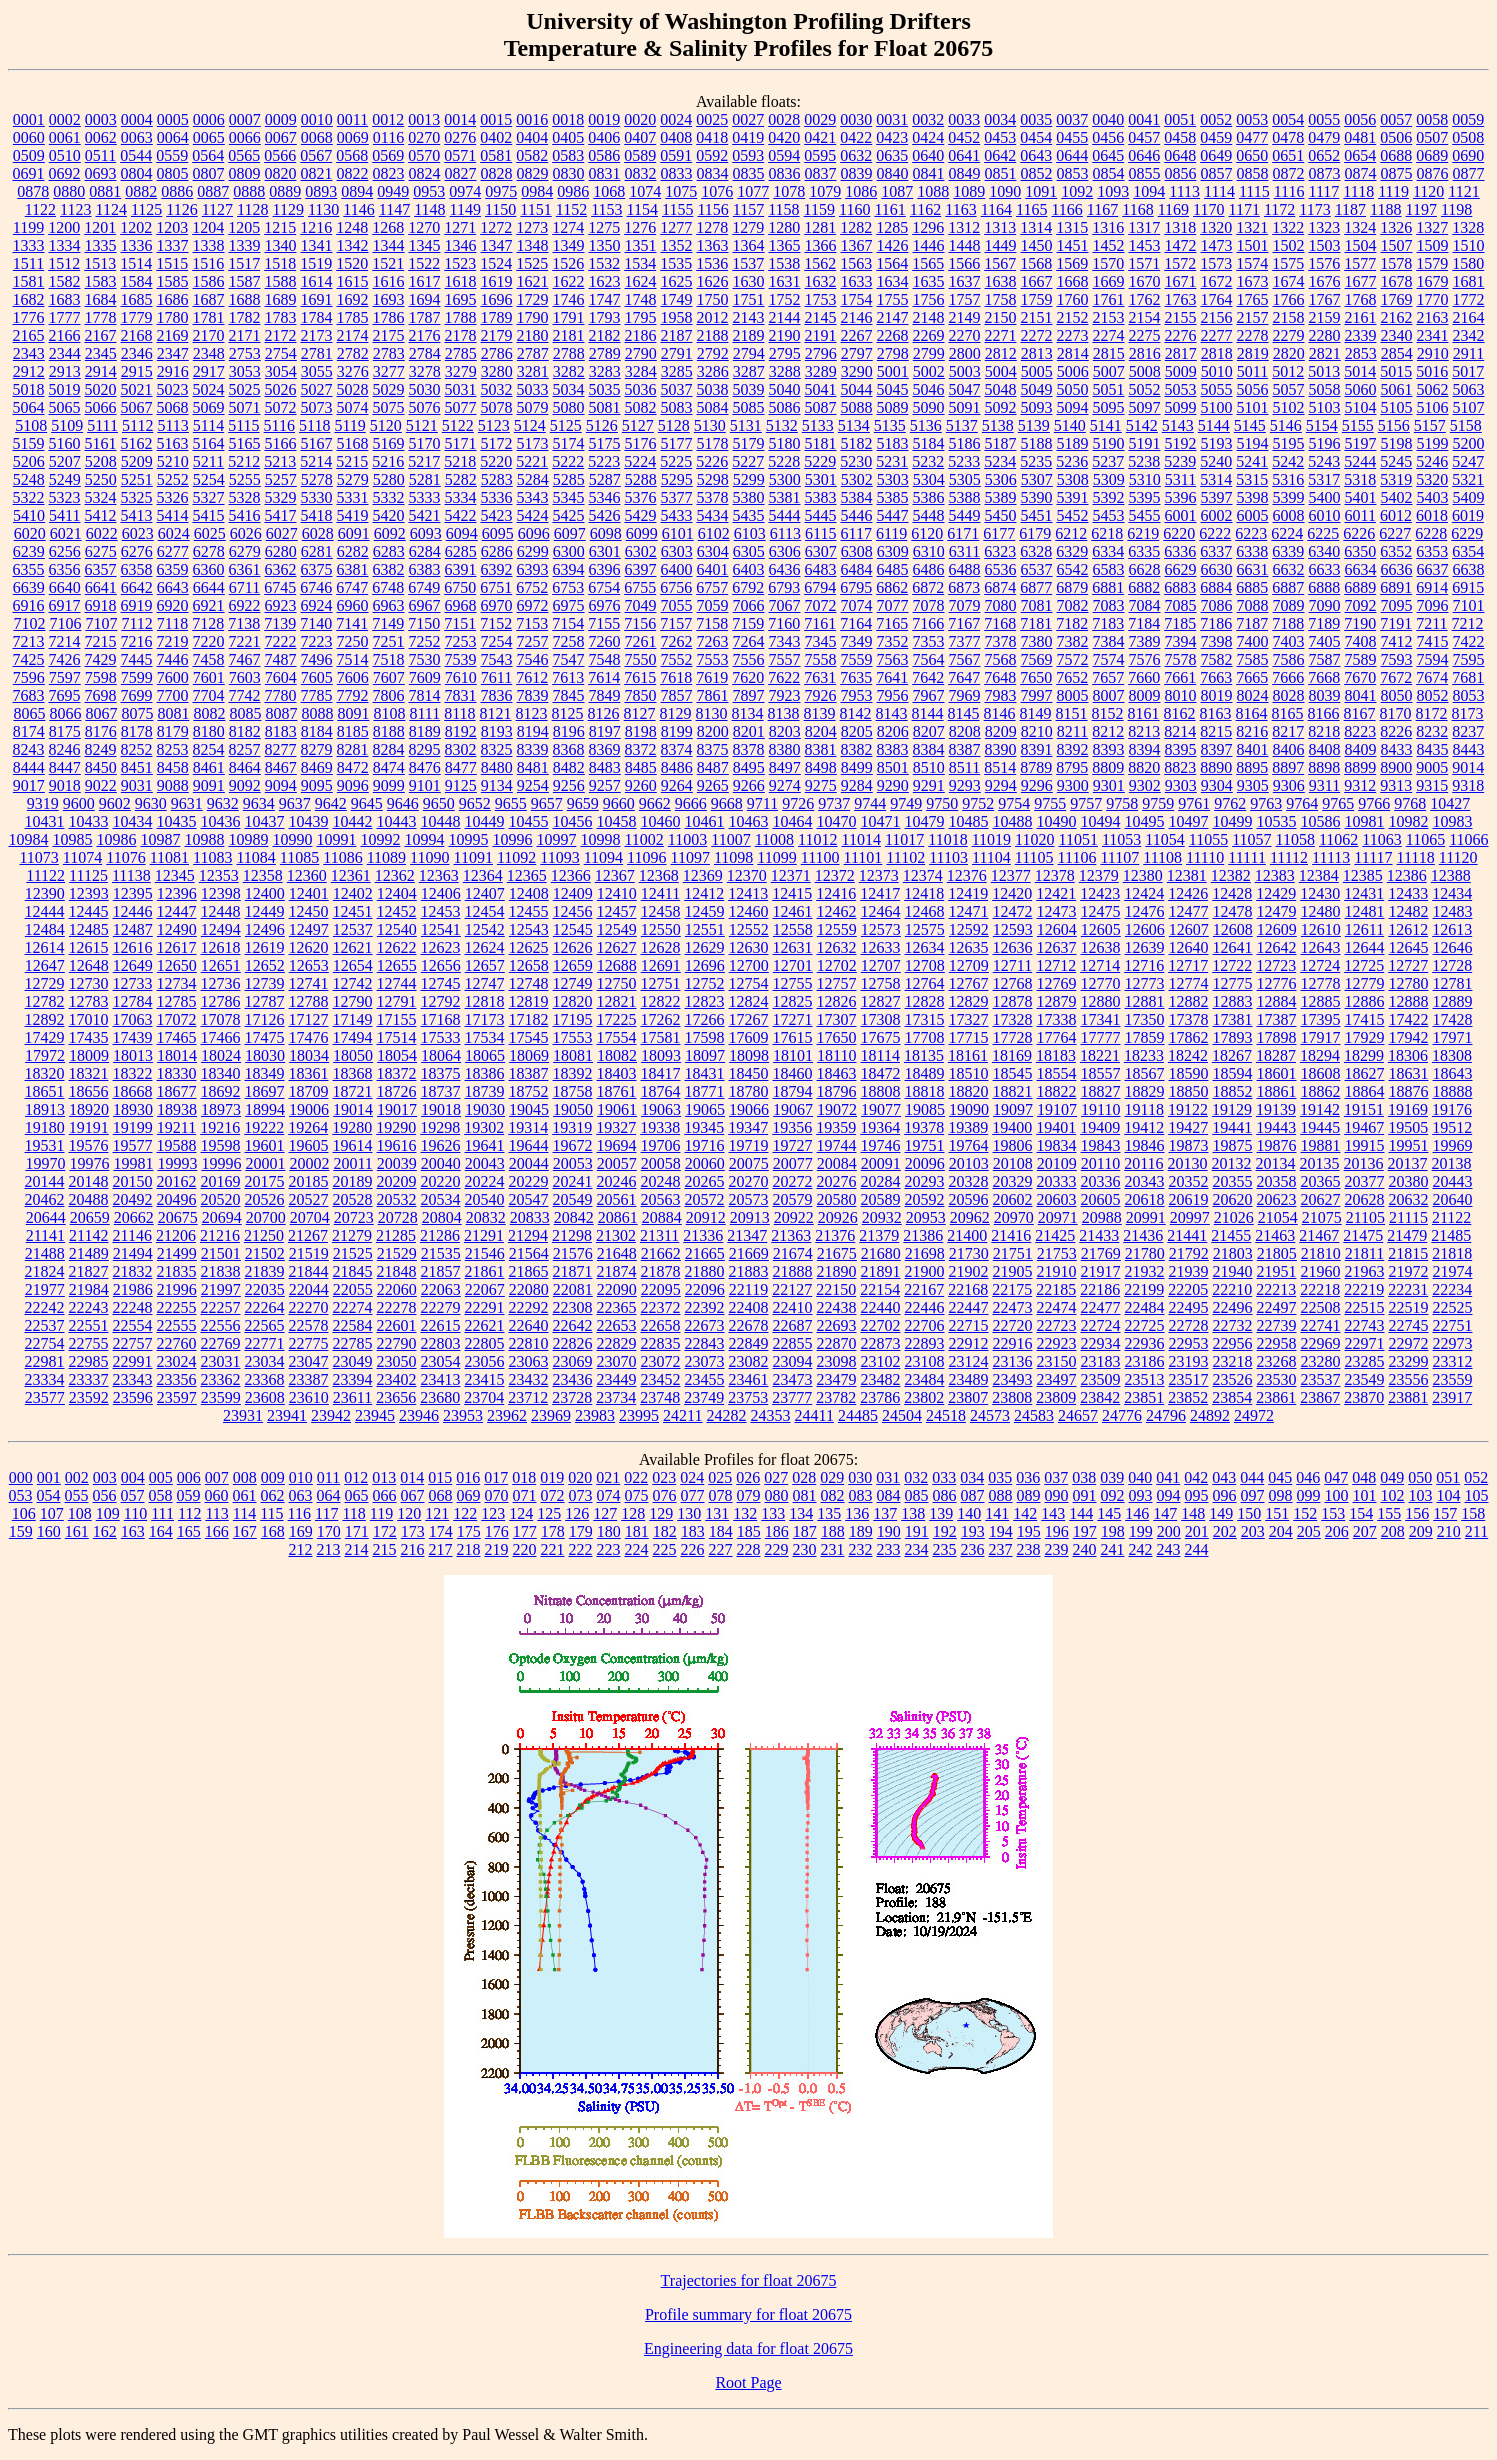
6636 (1397, 569)
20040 (441, 1163)
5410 (29, 515)
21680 (881, 1253)
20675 (178, 1217)
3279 (461, 371)
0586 (604, 155)
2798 (893, 353)
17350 (1145, 1019)
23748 (660, 1397)
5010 (1217, 371)
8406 (1289, 749)
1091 (1041, 191)
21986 (133, 1289)
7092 (1361, 605)
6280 (281, 551)
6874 (1000, 587)
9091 (209, 785)
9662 (655, 803)
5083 (677, 407)
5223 (604, 461)
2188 (713, 335)
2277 (1217, 335)
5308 (1073, 479)
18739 (485, 1091)
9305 (1253, 785)
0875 (1397, 173)
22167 (924, 1289)
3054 (281, 371)
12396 (177, 893)
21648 (617, 1253)
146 (1137, 1513)
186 (777, 1531)
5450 (1001, 515)
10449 (485, 821)
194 (1001, 1531)
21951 (1277, 1271)
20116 (1143, 1163)
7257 (533, 641)
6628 (1145, 569)
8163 (1216, 713)
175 (469, 1531)
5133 (818, 425)
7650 (1036, 677)
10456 (573, 821)
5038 (713, 389)
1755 (893, 299)
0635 (892, 155)
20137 (1408, 1163)
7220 (209, 641)
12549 (617, 929)
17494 (353, 1037)
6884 (1216, 587)
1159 (819, 209)
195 (1029, 1531)
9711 (762, 803)
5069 (209, 407)
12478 (1233, 911)
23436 (573, 1379)
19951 (1409, 1145)
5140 (1070, 425)
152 (1305, 1513)
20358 (1277, 1181)
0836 (785, 173)
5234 (1000, 461)
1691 (317, 299)
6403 (749, 569)
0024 (676, 119)
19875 (1233, 1145)
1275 (604, 227)
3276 (353, 371)
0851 (1001, 173)
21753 (1057, 1253)
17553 (573, 1037)
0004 (137, 119)
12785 (177, 1001)
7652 (1072, 677)
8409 (1361, 749)
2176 (425, 335)
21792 (1189, 1253)
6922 (245, 605)
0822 (353, 173)
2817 (1181, 353)
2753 (245, 353)
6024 (174, 533)
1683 (65, 299)
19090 (969, 1109)
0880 (69, 191)
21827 (89, 1271)
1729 (533, 299)
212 (301, 1549)
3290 (857, 371)
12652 (265, 965)
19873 (1189, 1145)
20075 (749, 1163)
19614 (353, 1145)
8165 (1288, 713)
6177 (999, 533)
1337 (173, 245)
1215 (280, 227)
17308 (881, 1019)
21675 (837, 1253)
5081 (605, 407)
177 (525, 1531)
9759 (1158, 803)
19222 (264, 1127)
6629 (1181, 569)
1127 (217, 209)
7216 (137, 641)
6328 (1036, 551)
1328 (1468, 227)
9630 (151, 803)
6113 (785, 533)
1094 (1149, 191)
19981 (133, 1163)
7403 (1289, 641)
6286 (497, 551)
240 (1085, 1549)
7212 (1468, 623)
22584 (353, 1325)
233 (889, 1549)
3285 (677, 371)
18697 (265, 1091)
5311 (1180, 479)
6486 (929, 569)
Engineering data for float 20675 (748, 2348)
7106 (65, 623)
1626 (713, 281)
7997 (1037, 695)
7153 (532, 623)
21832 (133, 1271)
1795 (641, 317)
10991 (336, 839)
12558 (793, 929)
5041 (821, 389)
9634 (259, 803)
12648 (89, 965)
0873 (1325, 173)
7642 (928, 677)
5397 (1217, 497)
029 (832, 1477)
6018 (1432, 515)
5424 (533, 515)
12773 (1145, 983)
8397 (1217, 749)
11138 (131, 875)
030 (860, 1477)
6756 (676, 587)
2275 (1145, 335)
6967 (425, 605)
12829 (969, 1001)
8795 (1072, 767)
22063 (441, 1289)
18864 (1365, 1091)
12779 (1365, 983)
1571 (1144, 263)
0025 (712, 119)
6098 (606, 533)
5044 (857, 389)
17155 (397, 1019)
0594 (784, 155)
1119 (1393, 191)
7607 (389, 677)
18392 (573, 1073)
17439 (133, 1037)
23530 (1277, 1379)
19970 (45, 1163)
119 (381, 1513)
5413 (137, 515)
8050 (1397, 695)
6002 (1217, 515)
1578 (1396, 263)
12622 (397, 947)
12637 (1057, 947)
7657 (1108, 677)
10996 (512, 839)
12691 (661, 965)
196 (1057, 1531)
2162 (1397, 317)
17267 (749, 1019)
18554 (1057, 1073)
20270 (749, 1181)
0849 (965, 173)
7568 (1001, 659)
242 (1141, 1549)
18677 (177, 1091)
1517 (244, 263)
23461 (749, 1379)
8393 (1109, 749)
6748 (388, 587)
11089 (386, 857)
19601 (265, 1145)
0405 (568, 137)
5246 (1432, 461)
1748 (641, 299)
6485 (893, 569)
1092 (1077, 191)
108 (80, 1513)
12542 (485, 929)
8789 (1036, 767)
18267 (1232, 1055)
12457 (617, 911)
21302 (616, 1235)
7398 (1217, 641)
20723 (354, 1217)
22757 (133, 1343)
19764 (969, 1145)
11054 (1164, 839)
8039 (1325, 695)
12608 (1233, 929)
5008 (1145, 371)
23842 (1100, 1397)
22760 (177, 1343)
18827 (1101, 1091)
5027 (317, 389)
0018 (568, 119)
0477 (1252, 137)
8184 (317, 731)
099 (1309, 1495)
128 (633, 1513)
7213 (29, 641)
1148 (429, 209)
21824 (45, 1271)
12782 (45, 1001)
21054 (1278, 1217)
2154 (1145, 317)
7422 (1469, 641)
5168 (353, 443)
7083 (1109, 605)
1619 (497, 281)
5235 (1036, 461)
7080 (1001, 605)
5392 (1109, 497)
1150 (500, 209)
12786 (221, 1001)
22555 (177, 1325)
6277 (173, 551)
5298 (713, 479)
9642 (331, 803)
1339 (245, 245)
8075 (137, 713)
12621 (353, 947)
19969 (1453, 1145)
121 (437, 1513)
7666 (1288, 677)
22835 (661, 1343)
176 (497, 1531)
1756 (929, 299)
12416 (836, 893)
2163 (1433, 317)
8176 (101, 731)
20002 (309, 1163)
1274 (568, 227)
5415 (209, 515)
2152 (1073, 317)
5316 (1288, 479)
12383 (1275, 875)
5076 (425, 407)
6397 (641, 569)
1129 (288, 209)
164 (161, 1531)
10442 (353, 821)
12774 (1189, 983)
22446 (925, 1307)
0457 (1144, 137)
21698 (925, 1253)
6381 (353, 569)
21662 (661, 1253)
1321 (1252, 227)
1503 (1325, 245)
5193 (1217, 443)
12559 (837, 929)
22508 (1321, 1307)
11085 (299, 857)
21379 (879, 1235)
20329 (1013, 1181)
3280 (497, 371)
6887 (1288, 587)
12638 (1101, 947)
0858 (1253, 173)
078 (721, 1495)
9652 (475, 803)
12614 (45, 947)
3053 (245, 371)
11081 (169, 857)
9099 (389, 785)
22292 (529, 1307)
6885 (1252, 587)
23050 (397, 1361)
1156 (712, 209)
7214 (65, 641)
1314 (1036, 227)
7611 (496, 677)
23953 (463, 1415)
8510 (929, 767)
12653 (309, 965)
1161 (889, 209)
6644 (209, 587)
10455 (529, 821)
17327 (969, 1019)
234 (917, 1549)
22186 (1100, 1289)
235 (945, 1549)
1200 (64, 227)
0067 (281, 137)
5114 (208, 425)
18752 (529, 1091)
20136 (1364, 1163)
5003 (965, 371)
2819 (1253, 353)
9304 (1217, 785)
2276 (1181, 335)
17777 (1101, 1037)
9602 (115, 803)
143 (1053, 1513)
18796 (837, 1091)
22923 (1057, 1343)
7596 (29, 677)
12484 (45, 929)
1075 (681, 191)
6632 (1289, 569)
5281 (425, 479)
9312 (1360, 785)
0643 (1036, 155)
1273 (532, 227)
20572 (705, 1199)
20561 (617, 1199)
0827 (461, 173)
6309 (893, 551)
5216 (388, 461)
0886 (177, 191)
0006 (209, 119)
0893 (321, 191)
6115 (820, 533)
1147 (394, 209)
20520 (221, 1199)
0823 (389, 173)
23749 (704, 1397)
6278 (209, 551)
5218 (460, 461)
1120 (1428, 191)
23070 (617, 1361)
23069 (573, 1361)
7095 (1397, 605)
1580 (1468, 263)
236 (973, 1549)
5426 (605, 515)
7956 (893, 695)
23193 (1189, 1361)
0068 (317, 137)
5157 (1430, 425)
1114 (1219, 191)
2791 (677, 353)
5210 (173, 461)
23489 (969, 1379)
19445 (1320, 1127)
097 (1253, 1495)
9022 (101, 785)
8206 (893, 731)
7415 (1433, 641)
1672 (1217, 281)
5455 (1145, 515)
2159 (1325, 317)
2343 (29, 353)
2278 (1253, 335)
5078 (497, 407)
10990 (292, 839)
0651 (1288, 155)
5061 (1397, 389)
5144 (1214, 425)
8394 (1145, 749)
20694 (222, 1217)
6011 (1360, 515)
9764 (1302, 803)
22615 (441, 1325)
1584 (137, 281)
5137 (962, 425)
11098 (733, 857)
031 (888, 1477)
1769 (1397, 299)
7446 (173, 659)
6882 (1144, 587)
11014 (860, 839)
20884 (662, 1217)
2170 (209, 335)
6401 (713, 569)
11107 (1119, 857)
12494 (221, 929)
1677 (1361, 281)
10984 (28, 839)
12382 (1231, 875)
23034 (265, 1361)
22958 (1277, 1343)
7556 (749, 659)
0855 (1145, 173)
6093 (426, 533)
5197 (1361, 443)
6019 (1468, 515)
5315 (1252, 479)
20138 (1452, 1163)
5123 (494, 425)
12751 (661, 983)
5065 (65, 407)
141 (997, 1513)
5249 (65, 479)
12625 (529, 947)
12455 (529, 911)
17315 (925, 1019)
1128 (252, 209)
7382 (1073, 641)
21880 (705, 1271)
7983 (1001, 695)
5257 (281, 479)
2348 (209, 353)
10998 (600, 839)
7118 (172, 623)
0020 (640, 119)
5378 (713, 497)
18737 (441, 1091)
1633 (857, 281)
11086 (342, 857)
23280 (1321, 1361)
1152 (571, 209)
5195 (1289, 443)
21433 (1099, 1235)
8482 (569, 767)
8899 (1360, 767)
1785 (353, 317)
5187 (1001, 443)
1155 (677, 209)
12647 (45, 965)
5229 (820, 461)
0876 (1433, 173)
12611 (1364, 929)
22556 (221, 1325)
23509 (1101, 1379)
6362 (281, 569)
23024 (177, 1361)
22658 (661, 1325)
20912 (706, 1217)
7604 (281, 677)
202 (1225, 1531)
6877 (1036, 587)
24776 (1122, 1415)
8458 (173, 767)
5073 (317, 407)
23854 (1232, 1397)
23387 (309, 1379)
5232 (928, 461)
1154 (642, 209)
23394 (353, 1379)
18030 (265, 1055)
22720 (1013, 1325)
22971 (1365, 1343)
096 (1225, 1495)
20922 (794, 1217)
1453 (1145, 245)
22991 (133, 1361)
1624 (641, 281)
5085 (749, 407)
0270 (424, 137)
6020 (30, 533)
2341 (1433, 335)
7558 (821, 659)
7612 (532, 677)
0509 (29, 155)
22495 (1189, 1307)
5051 (1109, 389)
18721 (353, 1091)
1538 (784, 263)
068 (441, 1495)
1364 (749, 245)
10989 (248, 839)
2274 (1109, 335)
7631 (820, 677)
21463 (1275, 1235)
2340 (1397, 335)
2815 (1109, 353)
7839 (533, 695)
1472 (1181, 245)
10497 (1189, 821)
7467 (245, 659)
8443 (1469, 749)
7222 (281, 641)
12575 (925, 929)
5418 (317, 515)
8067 (101, 713)
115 (271, 1513)
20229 (529, 1181)
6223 (1251, 533)
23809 (1056, 1397)
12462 (837, 911)
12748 (529, 983)
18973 (221, 1109)
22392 (705, 1307)
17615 (793, 1037)
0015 (496, 119)
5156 (1394, 425)
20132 (1232, 1163)
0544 (136, 155)
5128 (674, 425)
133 (773, 1513)
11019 (991, 839)
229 (777, 1549)
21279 (352, 1235)
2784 (425, 353)
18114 (880, 1055)
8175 (65, 731)
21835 (177, 1271)
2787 (533, 353)
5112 (137, 425)
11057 (1251, 839)
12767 (969, 983)
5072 (281, 407)
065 (357, 1495)
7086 (1217, 605)
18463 (837, 1073)
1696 (497, 299)
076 (665, 1495)
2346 (137, 353)
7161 (820, 623)
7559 (857, 659)
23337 (89, 1379)
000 (21, 1477)
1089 (969, 191)
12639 (1145, 947)
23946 (419, 1415)
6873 (964, 587)
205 (1309, 1531)
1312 (964, 227)
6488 (965, 569)
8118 (459, 713)
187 (805, 1531)
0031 (892, 119)
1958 (677, 317)
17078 (221, 1019)
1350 (605, 245)
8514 (1000, 767)
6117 (856, 533)
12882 (1189, 1001)
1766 (1289, 299)
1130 (323, 209)
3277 (389, 371)
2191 (821, 335)
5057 (1289, 389)
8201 (749, 731)
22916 (1013, 1343)
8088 (317, 713)
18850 (1189, 1091)
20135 (1320, 1163)
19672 (573, 1145)
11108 (1162, 857)
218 (469, 1549)
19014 (353, 1109)
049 (1392, 1477)
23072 (661, 1361)
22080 (529, 1289)
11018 (947, 839)
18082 (617, 1055)
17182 (529, 1019)
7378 (1001, 641)
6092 (390, 533)
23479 (837, 1379)
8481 (533, 767)
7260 (605, 641)
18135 (924, 1055)
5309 (1109, 479)
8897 (1288, 767)
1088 (933, 191)
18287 (1276, 1055)
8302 (461, 749)
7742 (245, 695)
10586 (1321, 821)
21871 (573, 1271)
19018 (441, 1109)
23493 (1013, 1379)
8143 (892, 713)
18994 (265, 1109)
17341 (1101, 1019)
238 (1029, 1549)
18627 (1365, 1073)
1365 (785, 245)
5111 (102, 425)
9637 (295, 803)
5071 (245, 407)
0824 (425, 173)
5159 (29, 443)
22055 (353, 1289)
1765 (1253, 299)
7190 (1360, 623)
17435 (89, 1037)
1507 (1397, 245)
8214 (1180, 731)
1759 (1037, 299)
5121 (422, 425)
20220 (441, 1181)
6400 (677, 569)
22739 (1277, 1325)
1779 (137, 317)
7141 (352, 623)
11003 (687, 839)
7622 (784, 677)
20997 (1190, 1217)
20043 (485, 1163)
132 (745, 1513)
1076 (717, 191)
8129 (676, 713)
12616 (133, 947)
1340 (281, 245)
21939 (1189, 1271)
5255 (245, 479)
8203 (785, 731)
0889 (285, 191)
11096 (646, 857)
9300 (1073, 785)
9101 (425, 785)
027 (776, 1477)
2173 (317, 335)
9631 (187, 803)
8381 (821, 749)
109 (108, 1513)
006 (189, 1477)
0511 (100, 155)
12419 (968, 893)
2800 (965, 353)
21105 (1365, 1217)
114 (244, 1513)
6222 (1215, 533)
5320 (1432, 479)
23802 (924, 1397)
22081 (573, 1289)
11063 (1381, 839)
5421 (425, 515)
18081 (573, 1055)
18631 (1409, 1073)
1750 (713, 299)
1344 (389, 245)
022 (636, 1477)
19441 (1232, 1127)
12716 (1144, 965)
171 (357, 1531)
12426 (1188, 893)
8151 (1072, 713)
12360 (307, 875)
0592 (712, 155)
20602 (1013, 1199)
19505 (1408, 1127)
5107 (1469, 407)
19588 (177, 1145)
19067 (793, 1109)
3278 (425, 371)
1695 (461, 299)
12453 (441, 911)
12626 (573, 947)
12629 (705, 947)
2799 (929, 353)
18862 (1321, 1091)
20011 (352, 1163)
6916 (29, 605)
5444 (785, 515)
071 (525, 1495)
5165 (245, 443)
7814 (425, 695)
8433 (1397, 749)
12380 (1143, 875)
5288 (641, 479)
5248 (29, 479)
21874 (617, 1271)
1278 (712, 227)
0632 (856, 155)
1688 (245, 299)
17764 (1057, 1037)
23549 (1365, 1379)
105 (1477, 1495)
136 (857, 1513)
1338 (209, 245)
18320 (45, 1073)
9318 (1468, 785)
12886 (1365, 1001)
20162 (177, 1181)
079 (749, 1495)
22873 (881, 1343)
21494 (133, 1253)
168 (273, 1531)
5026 (281, 389)
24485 (858, 1415)
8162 (1180, 713)
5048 (1001, 389)
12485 (89, 929)
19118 (1144, 1109)
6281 (317, 551)
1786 (389, 317)
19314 (528, 1127)
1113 (1184, 191)
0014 (460, 119)
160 (49, 1531)
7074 (857, 605)
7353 (929, 641)
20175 (265, 1181)
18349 (265, 1073)
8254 (209, 749)
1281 (820, 227)
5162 (137, 443)
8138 (784, 713)
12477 (1189, 911)
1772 (1469, 299)
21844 (309, 1271)
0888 (249, 191)
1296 (928, 227)
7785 (317, 695)
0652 (1324, 155)
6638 (1469, 569)
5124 (530, 425)
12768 (1013, 983)
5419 (353, 515)
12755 (793, 983)
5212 (244, 461)
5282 (461, 479)
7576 (1145, 659)
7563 (893, 659)
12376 (967, 875)
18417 (661, 1073)
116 (299, 1513)
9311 (1324, 785)
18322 (133, 1073)
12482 (1409, 911)
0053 (1252, 119)
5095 (1109, 407)
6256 (65, 551)
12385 (1363, 875)
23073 (705, 1361)
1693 (389, 299)
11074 (82, 857)
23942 (331, 1415)
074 (609, 1495)
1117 (1324, 191)
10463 (749, 821)
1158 (783, 209)
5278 (317, 479)
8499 (857, 767)
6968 (461, 605)
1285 (892, 227)
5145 (1250, 425)
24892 (1210, 1415)
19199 (133, 1127)
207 (1365, 1531)
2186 (641, 335)
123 (493, 1513)
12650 (177, 965)
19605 (309, 1145)
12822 (661, 1001)
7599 (137, 677)
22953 (1189, 1343)
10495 (1145, 821)
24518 (946, 1415)
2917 (209, 371)
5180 (785, 443)
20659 (90, 1217)
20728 (398, 1217)
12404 (397, 893)
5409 (1469, 497)
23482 (881, 1379)
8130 (712, 713)
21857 (441, 1271)
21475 (1363, 1235)
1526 (568, 263)
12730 (89, 983)
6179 (1035, 533)
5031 (461, 389)
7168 (1000, 623)
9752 (978, 803)
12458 (661, 911)
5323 (65, 497)
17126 (265, 1019)
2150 (1001, 317)
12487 (133, 929)
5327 (209, 497)
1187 (1350, 209)
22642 (573, 1325)
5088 (857, 407)
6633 (1325, 569)
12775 (1233, 983)
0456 (1108, 137)
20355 (1233, 1181)
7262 (677, 641)
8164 (1252, 713)
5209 (137, 461)
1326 (1396, 227)
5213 (280, 461)
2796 (821, 353)
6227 (1395, 533)
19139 (1276, 1109)
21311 (659, 1235)
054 (49, 1495)
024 (692, 1477)
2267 (857, 335)
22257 (221, 1307)
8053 (1469, 695)
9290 (893, 785)
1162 (925, 209)
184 (721, 1531)
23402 (397, 1379)
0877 (1469, 173)
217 (441, 1549)
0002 (65, 119)
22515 (1365, 1307)
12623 (441, 947)
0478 (1288, 137)
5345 (569, 497)
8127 (640, 713)
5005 (1037, 371)
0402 (496, 137)
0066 (245, 137)
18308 (1452, 1055)
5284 (533, 479)
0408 (676, 137)
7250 (353, 641)
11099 (776, 857)
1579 (1432, 263)
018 (524, 1477)
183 (693, 1531)
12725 (1364, 965)
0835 (749, 173)
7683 (29, 695)
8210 (1037, 731)
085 (917, 1495)
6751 (496, 587)
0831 (605, 173)
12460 (749, 911)
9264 (677, 785)
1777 (65, 317)
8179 (173, 731)
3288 (785, 371)
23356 (177, 1379)
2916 (173, 371)
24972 (1254, 1415)
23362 (221, 1379)
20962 (970, 1217)
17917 (1321, 1037)
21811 (1364, 1253)
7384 (1109, 641)
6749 (424, 587)
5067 (137, 407)
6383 (425, 569)
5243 (1324, 461)
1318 (1180, 227)
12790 (353, 1001)
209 (1421, 1531)
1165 (1031, 209)
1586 (209, 281)
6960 (353, 605)
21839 (265, 1271)
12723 (1276, 965)
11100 (820, 857)
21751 (1013, 1253)
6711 (244, 587)
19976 (89, 1163)
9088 (173, 785)
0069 (353, 137)
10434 (133, 821)
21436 (1143, 1235)
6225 (1323, 533)
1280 (784, 227)
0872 (1289, 173)
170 (329, 1531)
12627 (617, 947)
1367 (857, 245)
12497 (309, 929)
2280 (1325, 335)
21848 (397, 1271)
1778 (101, 317)
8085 (245, 713)
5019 (65, 389)
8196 (569, 731)
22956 (1233, 1343)
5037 (677, 389)
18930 (133, 1109)
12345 (175, 875)
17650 (837, 1037)
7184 (1144, 623)
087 (973, 1495)
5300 (785, 479)
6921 (209, 605)
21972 (1409, 1271)
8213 (1144, 731)
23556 (1409, 1379)
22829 (617, 1343)
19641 (485, 1145)
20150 (133, 1181)
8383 (893, 749)
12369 (703, 875)
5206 (29, 461)
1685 (137, 299)
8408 (1325, 749)
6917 (65, 605)
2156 (1217, 317)
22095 (661, 1289)
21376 (835, 1235)
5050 (1073, 389)
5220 (496, 461)
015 (440, 1477)
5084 (713, 407)
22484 (1145, 1307)
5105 (1397, 407)
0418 (712, 137)
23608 (265, 1397)
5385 (893, 497)
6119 (891, 533)
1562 (820, 263)
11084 (255, 857)
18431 (705, 1073)
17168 (441, 1019)
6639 (29, 587)
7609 (425, 677)
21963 (1365, 1271)
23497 (1057, 1379)
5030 (425, 389)
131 (717, 1513)
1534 (640, 263)
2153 (1109, 317)
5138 (998, 425)
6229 (1467, 533)
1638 (1001, 281)
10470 (837, 821)
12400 (265, 893)
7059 (713, 605)
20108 (1013, 1163)
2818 (1217, 353)
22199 (1144, 1289)
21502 (265, 1253)
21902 (969, 1271)
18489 (925, 1073)
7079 (965, 605)
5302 (857, 479)
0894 (357, 191)
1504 (1361, 245)
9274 (785, 785)
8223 (1360, 731)
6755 (640, 587)
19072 (837, 1109)
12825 (793, 1001)
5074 (353, 407)
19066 (749, 1109)
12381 (1187, 875)
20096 (925, 1163)
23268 (1277, 1361)
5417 (281, 515)
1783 (281, 317)
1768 (1361, 299)
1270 (424, 227)
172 (385, 1531)
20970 (1014, 1217)
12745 (441, 983)
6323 (1000, 551)
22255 (177, 1307)
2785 (461, 353)
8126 (604, 713)
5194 (1253, 443)
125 (549, 1513)
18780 (749, 1091)
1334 (65, 245)
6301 (605, 551)
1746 (569, 299)
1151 (535, 209)
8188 (389, 731)
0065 (209, 137)
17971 (1453, 1037)
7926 (821, 695)
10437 (265, 821)
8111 (424, 713)
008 (245, 1477)
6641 (101, 587)
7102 (29, 623)
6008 (1289, 515)
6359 (173, 569)
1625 (677, 281)
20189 (353, 1181)
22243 (89, 1307)
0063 (137, 137)
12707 (881, 965)
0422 (856, 137)
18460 (793, 1073)
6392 (497, 569)
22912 (969, 1343)
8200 (713, 731)
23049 (353, 1361)
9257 (605, 785)
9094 (281, 785)
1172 (1279, 209)
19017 (397, 1109)
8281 (353, 749)
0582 (532, 155)
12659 (573, 965)
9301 (1109, 785)
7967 (929, 695)
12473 (1057, 911)
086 (945, 1495)
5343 (533, 497)
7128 (208, 623)
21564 (529, 1253)
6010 (1325, 515)
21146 (132, 1235)
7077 (893, 605)
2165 (29, 335)
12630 (749, 947)
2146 (857, 317)
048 (1364, 1477)
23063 (529, 1361)
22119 (748, 1289)
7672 (1396, 677)
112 (189, 1513)
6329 (1072, 551)
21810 (1321, 1253)
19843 (1101, 1145)
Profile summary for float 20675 (748, 2314)
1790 (533, 317)
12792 (441, 1001)
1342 (353, 245)
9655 (511, 803)
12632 (837, 947)
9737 (834, 803)
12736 (221, 983)
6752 (532, 587)
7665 (1252, 677)
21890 (837, 1271)
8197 (605, 731)
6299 (533, 551)
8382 (857, 749)
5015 (1396, 371)
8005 (1073, 695)
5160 (65, 443)
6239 (29, 551)
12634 (925, 947)
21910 (1057, 1271)
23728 (572, 1397)
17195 (573, 1019)
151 (1277, 1513)
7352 (893, 641)
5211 (208, 461)
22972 (1409, 1343)
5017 (1468, 371)
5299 (749, 479)
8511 (964, 767)
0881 (105, 191)
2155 (1181, 317)
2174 (353, 335)
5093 (1037, 407)
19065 (705, 1109)
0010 (317, 119)
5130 (710, 425)
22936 (1145, 1343)
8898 (1324, 767)
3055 (317, 371)
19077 (881, 1109)
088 (1001, 1495)
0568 (352, 155)
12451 (353, 911)
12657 (485, 965)
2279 (1289, 335)
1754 (857, 299)
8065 (29, 713)
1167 (1102, 209)
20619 (1189, 1199)
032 (916, 1477)
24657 (1078, 1415)
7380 (1037, 641)
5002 (929, 371)
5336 (497, 497)
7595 (1469, 659)
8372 (641, 749)
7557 (785, 659)
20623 (1277, 1199)
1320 (1216, 227)
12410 (617, 893)
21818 (1452, 1253)
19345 (704, 1127)
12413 (748, 893)
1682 (29, 299)
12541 (441, 929)
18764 (661, 1091)
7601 (209, 677)
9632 (223, 803)
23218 (1233, 1361)
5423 (497, 515)
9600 (79, 803)
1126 (181, 209)
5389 (1001, 497)
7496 (317, 659)
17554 (617, 1037)
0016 (532, 119)
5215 (352, 461)
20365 (1321, 1181)
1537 (748, 263)
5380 (749, 497)
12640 (1189, 947)
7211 (1431, 623)
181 (637, 1531)
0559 (172, 155)
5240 (1216, 461)
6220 (1179, 533)
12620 (309, 947)
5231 (892, 461)
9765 (1338, 803)
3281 (533, 371)
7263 (713, 641)
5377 (677, 497)
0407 (640, 137)
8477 (461, 767)
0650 (1252, 155)
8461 (209, 767)
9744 (870, 803)
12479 (1277, 911)
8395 (1181, 749)
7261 (641, 641)
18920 (89, 1109)
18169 (1012, 1055)
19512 (1452, 1127)
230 (805, 1549)
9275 (821, 785)
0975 (501, 191)
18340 (221, 1073)
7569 (1037, 659)
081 (805, 1495)
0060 (29, 137)
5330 (317, 497)
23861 (1276, 1397)
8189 (425, 731)
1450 (1037, 245)
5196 (1325, 443)
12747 (485, 983)
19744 (837, 1145)
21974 (1453, 1271)
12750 (617, 983)
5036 (641, 389)
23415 (485, 1379)
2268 (893, 335)
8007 (1109, 695)
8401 (1253, 749)
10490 (1057, 821)
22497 (1277, 1307)
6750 (460, 587)
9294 (1001, 785)
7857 (677, 695)
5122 (458, 425)
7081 (1037, 605)
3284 (641, 371)
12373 (879, 875)
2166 (65, 335)
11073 (38, 857)
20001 (265, 1163)
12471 (969, 911)
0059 (1468, 119)
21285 (396, 1235)
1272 (496, 227)
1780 (173, 317)
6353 (1432, 551)
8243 (29, 749)
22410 (793, 1307)
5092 (1001, 407)
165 (189, 1531)
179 (581, 1531)
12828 (925, 1001)
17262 (661, 1019)
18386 (485, 1073)
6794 (820, 587)
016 (468, 1477)
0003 (101, 119)
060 (217, 1495)
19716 (705, 1145)
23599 (221, 1397)
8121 (496, 713)
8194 (533, 731)
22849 (749, 1343)
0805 (173, 173)
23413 (441, 1379)
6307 (821, 551)
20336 (1101, 1181)
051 (1448, 1477)
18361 (309, 1073)
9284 (857, 785)
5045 (893, 389)
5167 (317, 443)
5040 (785, 389)
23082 (749, 1361)
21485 (1451, 1235)
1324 (1360, 227)
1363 (713, 245)
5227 (748, 461)
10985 (72, 839)
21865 (529, 1271)
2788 (569, 353)
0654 (1360, 155)
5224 (640, 461)
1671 (1181, 281)
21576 (573, 1253)
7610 (461, 677)
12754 (749, 983)
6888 (1324, 587)
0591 (676, 155)
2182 (605, 335)
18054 (397, 1055)
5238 (1144, 461)
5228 (784, 461)
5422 (461, 515)
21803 (1233, 1253)
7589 (1361, 659)
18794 (793, 1091)
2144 (785, 317)
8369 (605, 749)
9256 (569, 785)
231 (833, 1549)
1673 (1253, 281)
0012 (388, 119)
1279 (748, 227)
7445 (137, 659)
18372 (397, 1073)
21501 (221, 1253)
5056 (1253, 389)
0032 (928, 119)
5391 (1073, 497)
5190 (1109, 443)
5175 (605, 443)
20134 (1276, 1163)
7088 (1253, 605)
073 (581, 1495)
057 (133, 1495)
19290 (396, 1127)
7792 (353, 695)
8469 (317, 767)
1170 (1208, 209)
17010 (89, 1019)
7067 (785, 605)
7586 (1289, 659)
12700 (749, 965)
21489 (89, 1253)
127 (605, 1513)
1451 (1073, 245)
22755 (89, 1343)
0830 (569, 173)
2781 (317, 353)
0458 (1180, 137)
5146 (1286, 425)
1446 (929, 245)
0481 (1360, 137)
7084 (1145, 605)
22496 (1233, 1307)
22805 (485, 1343)
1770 (1433, 299)
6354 (1468, 551)
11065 (1425, 839)
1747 (605, 299)
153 (1333, 1513)
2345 (101, 353)
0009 (281, 119)
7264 (749, 641)
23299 (1409, 1361)
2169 (173, 335)
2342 (1469, 335)
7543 (497, 659)
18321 (89, 1073)
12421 (1056, 893)
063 (301, 1495)
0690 (1468, 155)
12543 (529, 929)
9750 (942, 803)
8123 (532, 713)
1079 (825, 191)
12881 (1145, 1001)
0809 (245, 173)
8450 (101, 767)
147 (1165, 1513)
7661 (1180, 677)
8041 (1361, 695)
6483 (821, 569)
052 (1476, 1477)
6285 (461, 551)
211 (1476, 1531)
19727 (793, 1145)
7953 (857, 695)
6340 (1324, 551)
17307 (837, 1019)
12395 (133, 893)
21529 (397, 1253)
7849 (605, 695)
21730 (969, 1253)
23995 (639, 1415)
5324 (101, 497)
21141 (45, 1235)
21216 (220, 1235)
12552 (749, 929)
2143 (749, 317)
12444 (45, 911)
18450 (749, 1073)
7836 (497, 695)
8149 (1036, 713)
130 (689, 1513)
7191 (1396, 623)
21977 (45, 1289)
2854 (1397, 353)
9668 (727, 803)
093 (1141, 1495)
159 (21, 1531)
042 (1196, 1477)
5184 (929, 443)
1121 (1463, 191)
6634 (1361, 569)
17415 (1365, 1019)
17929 (1365, 1037)
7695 (65, 695)
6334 (1108, 551)
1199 (28, 227)
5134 (854, 425)
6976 (605, 605)
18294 (1320, 1055)
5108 (31, 425)
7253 (461, 641)
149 (1221, 1513)
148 (1193, 1513)
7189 (1324, 623)
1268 (388, 227)
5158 (1466, 425)
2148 (929, 317)
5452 (1073, 515)
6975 (569, 605)
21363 (791, 1235)
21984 (89, 1289)
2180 (533, 335)
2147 (893, 317)
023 (664, 1477)
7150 (424, 623)
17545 (529, 1037)
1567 (1000, 263)
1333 (29, 245)
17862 (1189, 1037)
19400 (1012, 1127)
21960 (1321, 1271)
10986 (116, 839)
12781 (1453, 983)
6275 (101, 551)
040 (1140, 1477)
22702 (881, 1325)
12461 (793, 911)
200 (1169, 1531)
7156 (640, 623)
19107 (1057, 1109)
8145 (964, 713)
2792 (713, 353)
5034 (569, 389)
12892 (45, 1019)
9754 (1014, 803)
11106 (1077, 857)
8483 (605, 767)
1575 (1288, 263)
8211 (1072, 731)
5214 (316, 461)
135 (829, 1513)
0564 (208, 155)
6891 (1396, 587)
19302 (484, 1127)
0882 (141, 191)
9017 (29, 785)
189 (861, 1531)
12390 (45, 893)
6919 (137, 605)
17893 (1233, 1037)
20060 (705, 1163)
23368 (265, 1379)
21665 (705, 1253)
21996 (177, 1289)
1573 (1216, 263)
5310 (1145, 479)
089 (1029, 1495)
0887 (213, 191)
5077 (461, 407)
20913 (750, 1217)
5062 (1433, 389)
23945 (375, 1415)
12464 (881, 911)
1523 (460, 263)
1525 (532, 263)
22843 (705, 1343)
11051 (1078, 839)
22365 (617, 1307)
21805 (1277, 1253)
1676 (1325, 281)
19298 (440, 1127)
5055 (1217, 389)
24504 (902, 1415)
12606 (1145, 929)
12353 (219, 875)
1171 (1243, 209)
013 (384, 1477)
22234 (1452, 1289)
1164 (996, 209)
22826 (573, 1343)
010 (301, 1477)
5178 (713, 443)
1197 (1421, 209)
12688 (617, 965)
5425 (569, 515)
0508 (1468, 137)
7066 (749, 605)
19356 (792, 1127)
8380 (785, 749)
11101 (863, 857)
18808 (881, 1091)
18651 (45, 1091)
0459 (1216, 137)
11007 (730, 839)
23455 (705, 1379)
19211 (176, 1127)
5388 (965, 497)
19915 (1365, 1145)
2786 (497, 353)
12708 (925, 965)
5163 (173, 443)
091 (1085, 1495)
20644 (46, 1217)
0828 (497, 173)
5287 (605, 479)
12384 (1319, 875)
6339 (1288, 551)
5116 (279, 425)
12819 (529, 1001)
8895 (1252, 767)
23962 (507, 1415)
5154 (1322, 425)
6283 (389, 551)
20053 (573, 1163)
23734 (616, 1397)
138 (913, 1513)
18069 (529, 1055)
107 (52, 1513)
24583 (1034, 1415)
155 (1389, 1513)
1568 (1036, 263)
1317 (1144, 227)
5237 (1108, 461)
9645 (367, 803)
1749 (677, 299)
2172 (281, 335)
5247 (1468, 461)
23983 (595, 1415)
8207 (929, 731)
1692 (353, 299)
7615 (640, 677)
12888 (1409, 1001)
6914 (1432, 587)
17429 (45, 1037)
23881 (1408, 1397)
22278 (397, 1307)
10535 (1277, 821)
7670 (1360, 677)
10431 (45, 821)
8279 (317, 749)
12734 (177, 983)
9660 (619, 803)
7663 (1216, 677)
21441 (1187, 1235)
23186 (1145, 1361)
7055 (677, 605)
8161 (1144, 713)
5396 (1181, 497)
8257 (245, 749)
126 (577, 1513)
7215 (101, 641)
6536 (1001, 569)
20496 (177, 1199)
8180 (209, 731)
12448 (221, 911)
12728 (1452, 965)
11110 (1205, 857)
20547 (529, 1199)
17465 (177, 1037)
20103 (969, 1163)
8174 (29, 731)
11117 (1373, 857)
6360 (209, 569)
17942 (1409, 1037)
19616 (397, 1145)
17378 (1189, 1019)
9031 (137, 785)
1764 (1217, 299)
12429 (1276, 893)
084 (889, 1495)
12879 (1057, 1001)
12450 (309, 911)
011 (328, 1477)
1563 (856, 263)
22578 (309, 1325)
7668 (1324, 677)
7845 (569, 695)
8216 (1252, 731)
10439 (309, 821)
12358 (263, 875)
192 (945, 1531)
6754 (604, 587)
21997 (221, 1289)
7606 (353, 677)
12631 (793, 947)
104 (1449, 1495)
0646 (1144, 155)
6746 (316, 587)
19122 (1188, 1109)
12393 (89, 893)
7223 (317, 641)
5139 (1034, 425)
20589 (881, 1199)
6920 (173, 605)
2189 (749, 335)
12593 (1013, 929)
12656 (441, 965)
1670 (1145, 281)
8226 (1396, 731)
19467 (1364, 1127)
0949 (393, 191)
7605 (317, 677)
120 (409, 1513)
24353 (771, 1415)
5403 (1433, 497)
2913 (65, 371)
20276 (837, 1181)
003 (105, 1477)
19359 (836, 1127)
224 (637, 1549)
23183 (1101, 1361)
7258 (569, 641)
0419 (748, 137)
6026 (246, 533)
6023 (138, 533)
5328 (245, 497)
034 (972, 1477)
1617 (425, 281)
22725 (1145, 1325)
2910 (1433, 353)
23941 (287, 1415)
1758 (1001, 299)
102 (1393, 1495)
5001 (893, 371)
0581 (496, 155)
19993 (177, 1163)
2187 (677, 335)
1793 (605, 317)
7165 (892, 623)
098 (1281, 1495)
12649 (133, 965)
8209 (1001, 731)
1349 (569, 245)
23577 (45, 1397)
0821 (317, 173)
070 (497, 1495)
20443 (1453, 1181)
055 (77, 1495)
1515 (172, 263)
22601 (397, 1325)
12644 (1365, 947)
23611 (352, 1397)
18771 (705, 1091)
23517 (1189, 1379)
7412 (1397, 641)
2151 (1037, 317)
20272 (793, 1181)
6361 (245, 569)
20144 (45, 1181)
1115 (1254, 191)
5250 (101, 479)
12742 (353, 983)
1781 (209, 317)
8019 (1217, 695)
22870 (837, 1343)
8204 (821, 731)
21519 (309, 1253)
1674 (1289, 281)
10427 (1450, 803)
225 (665, 1549)
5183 (893, 443)
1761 (1109, 299)
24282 (727, 1415)
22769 (221, 1343)
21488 (45, 1253)
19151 (1364, 1109)
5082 (641, 407)
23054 (441, 1361)
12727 (1408, 965)
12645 (1409, 947)
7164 (856, 623)
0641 (964, 155)
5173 (533, 443)
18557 (1101, 1073)
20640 (1453, 1199)
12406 (441, 893)
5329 (281, 497)
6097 (570, 533)
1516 (208, 263)
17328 (1013, 1019)
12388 (1451, 875)
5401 (1361, 497)
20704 (310, 1217)
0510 (65, 155)
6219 (1143, 533)
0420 (784, 137)
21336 (703, 1235)
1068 (609, 191)
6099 (642, 533)
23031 (221, 1361)
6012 (1396, 515)
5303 (893, 479)
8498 (821, 767)
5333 (425, 497)
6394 (569, 569)
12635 (969, 947)
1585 (173, 281)
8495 (749, 767)
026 (748, 1477)
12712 (1056, 965)
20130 (1188, 1163)
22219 (1364, 1289)
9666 (691, 803)
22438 (837, 1307)
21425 (1055, 1235)
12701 (793, 965)
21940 (1233, 1271)
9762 (1230, 803)
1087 (897, 191)
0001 (29, 119)
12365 (527, 875)
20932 (882, 1217)
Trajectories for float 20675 (749, 2280)
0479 (1324, 137)
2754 (281, 353)
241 (1113, 1549)
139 (941, 1513)
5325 (137, 497)
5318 (1360, 479)
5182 (857, 443)
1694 (425, 299)
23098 (837, 1361)
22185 (1056, 1289)
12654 (353, 965)
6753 (568, 587)
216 (413, 1549)
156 (1417, 1513)
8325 (497, 749)
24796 (1166, 1415)
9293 (965, 785)
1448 (965, 245)
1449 (1001, 245)
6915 (1468, 587)
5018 (29, 389)
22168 (968, 1289)
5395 (1145, 497)
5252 (173, 479)
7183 (1108, 623)
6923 (281, 605)
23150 (1057, 1361)
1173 (1314, 209)
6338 (1252, 551)
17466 (221, 1037)
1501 (1253, 245)
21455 (1231, 1235)
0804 (137, 173)
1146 (358, 209)
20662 (134, 1217)
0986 (573, 191)
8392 (1073, 749)
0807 (209, 173)
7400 (1253, 641)
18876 (1409, 1091)
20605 (1101, 1199)
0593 (748, 155)
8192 (461, 731)
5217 (424, 461)
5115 (243, 425)
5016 (1432, 371)
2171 (245, 335)
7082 (1073, 605)
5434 (713, 515)
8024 (1253, 695)
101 (1365, 1495)
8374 (677, 749)
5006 (1073, 371)
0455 (1072, 137)
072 (553, 1495)
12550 (661, 929)
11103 (948, 857)
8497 (785, 767)
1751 (749, 299)
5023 (173, 389)
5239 (1180, 461)
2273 (1073, 335)
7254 (497, 641)
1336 (137, 245)
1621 (533, 281)
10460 (661, 821)
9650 (439, 803)
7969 (965, 695)
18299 (1364, 1055)
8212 (1108, 731)
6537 (1037, 569)
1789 (497, 317)
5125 (566, 425)
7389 (1145, 641)
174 (441, 1531)
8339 (533, 749)
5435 (749, 515)
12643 (1321, 947)
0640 (928, 155)
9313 (1396, 785)
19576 (89, 1145)
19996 (221, 1163)
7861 (713, 695)
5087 (821, 407)
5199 (1433, 443)
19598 (221, 1145)
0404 (532, 137)
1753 (821, 299)
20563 (661, 1199)
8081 (173, 713)
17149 (353, 1019)
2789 (605, 353)
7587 (1325, 659)
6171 (963, 533)
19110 (1100, 1109)
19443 (1276, 1127)
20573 (749, 1199)
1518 (280, 263)
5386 (929, 497)
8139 (820, 713)
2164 (1469, 317)
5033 (533, 389)
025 (720, 1477)
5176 (641, 443)
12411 (660, 893)
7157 (676, 623)
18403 (617, 1073)
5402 (1397, 497)
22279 (441, 1307)
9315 (1432, 785)
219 (497, 1549)
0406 (604, 137)
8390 (1001, 749)
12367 (615, 875)
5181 (821, 443)
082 (833, 1495)
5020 (101, 389)
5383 (821, 497)
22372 (661, 1307)
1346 (461, 245)
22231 (1408, 1289)
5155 (1358, 425)
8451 (137, 767)
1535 (676, 263)
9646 (403, 803)
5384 (857, 497)
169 (301, 1531)
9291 (929, 785)
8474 (389, 767)
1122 (40, 209)
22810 (529, 1343)
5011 (1252, 371)
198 (1113, 1531)
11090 (429, 857)
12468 (925, 911)
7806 (389, 695)
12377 (1011, 875)
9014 (1468, 767)
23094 (793, 1361)
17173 (485, 1019)
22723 (1057, 1325)
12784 (133, 1001)
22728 (1189, 1325)
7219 (173, 641)
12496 (265, 929)
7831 (461, 695)
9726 (798, 803)
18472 (881, 1073)
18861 (1277, 1091)
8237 (1468, 731)
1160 (854, 209)
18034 (309, 1055)
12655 (397, 965)
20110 (1100, 1163)
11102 (905, 857)
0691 (29, 173)
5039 (749, 389)
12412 (704, 893)
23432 (529, 1379)
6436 (785, 569)
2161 (1361, 317)
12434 (1452, 893)
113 (216, 1513)
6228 (1431, 533)
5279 (353, 479)
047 (1336, 1477)
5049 (1037, 389)
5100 (1217, 407)
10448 (441, 821)
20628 (1365, 1199)
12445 (89, 911)
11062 (1338, 839)
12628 (661, 947)
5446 (857, 515)
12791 (397, 1001)
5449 (965, 515)
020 (580, 1477)
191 (917, 1531)
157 (1445, 1513)
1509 (1433, 245)
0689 (1432, 155)
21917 (1101, 1271)
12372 (835, 875)
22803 (441, 1343)
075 (637, 1495)
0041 (1144, 119)
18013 (133, 1055)
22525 (1453, 1307)
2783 (389, 353)
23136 (1013, 1361)
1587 (245, 281)
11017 (904, 839)
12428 (1232, 893)
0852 (1037, 173)
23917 (1452, 1397)
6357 (101, 569)
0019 (604, 119)
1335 (101, 245)
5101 (1253, 407)
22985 (89, 1361)
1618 (461, 281)
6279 (245, 551)
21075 (1322, 1217)
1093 (1113, 191)
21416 (1011, 1235)
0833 (677, 173)
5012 (1288, 371)
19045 (529, 1109)
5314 (1216, 479)
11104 (991, 857)
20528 (353, 1199)
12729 (45, 983)
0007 (245, 119)
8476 (425, 767)
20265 (705, 1181)
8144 (928, 713)
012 (356, 1477)
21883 (749, 1271)
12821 (617, 1001)
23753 (748, 1397)
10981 (1365, 821)
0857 (1217, 173)
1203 (172, 227)
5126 (602, 425)
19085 (925, 1109)
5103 (1325, 407)
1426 (893, 245)
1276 (640, 227)
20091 (881, 1163)
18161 (968, 1055)
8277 (281, 749)
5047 (965, 389)
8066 (65, 713)
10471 (881, 821)
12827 (881, 1001)
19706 (661, 1145)
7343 (785, 641)
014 (412, 1477)
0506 (1396, 137)
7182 (1072, 623)
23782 (836, 1397)
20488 (89, 1199)
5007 (1109, 371)
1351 (641, 245)
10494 (1101, 821)
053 (21, 1495)
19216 (220, 1127)
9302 (1145, 785)
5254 (209, 479)
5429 (641, 515)
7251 (389, 641)
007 (217, 1477)
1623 (605, 281)
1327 (1432, 227)
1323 (1324, 227)
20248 (661, 1181)
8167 (1360, 713)
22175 (1012, 1289)
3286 (713, 371)
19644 (529, 1145)
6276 (137, 551)
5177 (677, 443)
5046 (929, 389)
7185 (1180, 623)
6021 (66, 533)
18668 (133, 1091)
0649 (1216, 155)
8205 (857, 731)
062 (273, 1495)
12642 (1277, 947)
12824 (749, 1001)
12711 (1012, 965)
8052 (1433, 695)
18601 (1277, 1073)
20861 (618, 1217)
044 (1252, 1477)
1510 (1469, 245)
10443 (397, 821)
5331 (353, 497)
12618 (221, 947)
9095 (317, 785)
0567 (316, 155)
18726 (397, 1091)
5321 (1468, 479)
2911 (1468, 353)
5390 (1037, 497)
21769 (1101, 1253)
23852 (1188, 1397)
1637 (965, 281)
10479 (925, 821)
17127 (309, 1019)
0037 (1072, 119)
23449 (617, 1379)
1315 (1072, 227)
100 (1337, 1495)
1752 (785, 299)
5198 (1397, 443)
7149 (388, 623)
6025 (210, 533)
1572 (1180, 263)
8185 (353, 731)
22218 (1320, 1289)
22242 (45, 1307)
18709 (309, 1091)
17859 (1145, 1037)
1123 (75, 209)
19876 (1277, 1145)
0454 (1036, 137)
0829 (533, 173)
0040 (1108, 119)
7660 (1144, 677)
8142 (856, 713)
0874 (1361, 173)
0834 (713, 173)
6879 (1072, 587)
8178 (137, 731)
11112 (1289, 857)
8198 (641, 731)
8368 (569, 749)
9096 (353, 785)
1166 (1066, 209)
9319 (43, 803)
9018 (65, 785)
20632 (1409, 1199)
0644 (1072, 155)
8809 (1108, 767)
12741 (309, 983)
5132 (782, 425)
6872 (928, 587)
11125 (88, 875)
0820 (281, 173)
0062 (101, 137)
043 (1224, 1477)
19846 (1145, 1145)
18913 (45, 1109)
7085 (1181, 605)
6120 (927, 533)
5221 (532, 461)
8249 (101, 749)
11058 (1295, 839)
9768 (1410, 803)
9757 (1086, 803)
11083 (212, 857)
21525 (353, 1253)
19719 (749, 1145)
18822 (1057, 1091)
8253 (173, 749)
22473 (1013, 1307)
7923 (785, 695)
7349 (857, 641)
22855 (793, 1343)
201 (1197, 1531)
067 (413, 1495)
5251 (137, 479)
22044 (309, 1289)
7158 (712, 623)
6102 (714, 533)
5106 (1433, 407)
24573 (990, 1415)
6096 (534, 533)
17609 (749, 1037)
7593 (1397, 659)
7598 (101, 677)
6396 (605, 569)
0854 (1109, 173)
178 (553, 1531)
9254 (533, 785)
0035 (1036, 119)
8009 (1145, 695)
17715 (969, 1037)
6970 (497, 605)
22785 (353, 1343)
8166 (1324, 713)
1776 (29, 317)
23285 (1365, 1361)
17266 (705, 1019)
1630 (749, 281)
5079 (533, 407)
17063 (133, 1019)
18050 (353, 1055)
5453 (1109, 515)
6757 (712, 587)
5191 (1145, 443)
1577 (1360, 263)
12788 (309, 1001)
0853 (1073, 173)
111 (162, 1513)
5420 (389, 515)
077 (693, 1495)
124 (521, 1513)
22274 (353, 1307)
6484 (857, 569)
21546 (485, 1253)
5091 (965, 407)
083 (861, 1495)
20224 (485, 1181)
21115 (1408, 1217)
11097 (690, 857)
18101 (793, 1055)
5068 (173, 407)
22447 (969, 1307)
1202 (136, 227)
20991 (1146, 1217)
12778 (1321, 983)
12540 (397, 929)
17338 (1057, 1019)
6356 (65, 569)
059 (189, 1495)
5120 (386, 425)
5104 (1361, 407)
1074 (645, 191)
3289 (821, 371)
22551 (89, 1325)
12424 (1144, 893)
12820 (573, 1001)
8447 (65, 767)
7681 (1468, 677)
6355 (29, 569)
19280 (352, 1127)
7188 (1288, 623)
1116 (1289, 191)
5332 (389, 497)
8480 (497, 767)
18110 (836, 1055)
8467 (281, 767)
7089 (1289, 605)
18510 (969, 1073)
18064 (441, 1055)
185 (749, 1531)
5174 (569, 443)
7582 (1217, 659)
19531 (45, 1145)
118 (353, 1513)
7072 (821, 605)
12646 (1453, 947)
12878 (1013, 1001)
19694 (617, 1145)
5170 (425, 443)
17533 (441, 1037)
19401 (1056, 1127)
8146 (1000, 713)
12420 (1012, 893)
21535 (441, 1253)
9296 (1037, 785)
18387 (529, 1073)
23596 (133, 1397)
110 (135, 1513)
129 (661, 1513)
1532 (604, 263)
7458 (209, 659)
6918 (101, 605)
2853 (1361, 353)
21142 (88, 1235)
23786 (880, 1397)
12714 (1100, 965)
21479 (1407, 1235)
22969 (1321, 1343)
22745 (1409, 1325)
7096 (1433, 605)
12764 (925, 983)
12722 (1232, 965)
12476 (1145, 911)
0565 (244, 155)
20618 (1145, 1199)
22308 (573, 1307)
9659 (583, 803)
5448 (929, 515)
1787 (425, 317)
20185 (309, 1181)
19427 (1188, 1127)
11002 (643, 839)
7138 (244, 623)
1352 (677, 245)
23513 (1145, 1379)
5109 (67, 425)
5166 (281, 443)
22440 (881, 1307)
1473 (1217, 245)
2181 (569, 335)
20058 (661, 1163)
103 (1421, 1495)
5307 (1037, 479)
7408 (1361, 641)
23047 (309, 1361)
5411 (64, 515)
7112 (136, 623)
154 (1361, 1513)
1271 (460, 227)
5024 (209, 389)
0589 (640, 155)
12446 (133, 911)
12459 (705, 911)
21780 (1145, 1253)
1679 (1433, 281)
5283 (497, 479)
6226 (1359, 533)
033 (944, 1477)
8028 (1289, 695)
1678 (1397, 281)
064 (329, 1495)
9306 (1289, 785)
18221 (1100, 1055)
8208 (965, 731)
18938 (177, 1109)
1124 (110, 209)
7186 (1216, 623)
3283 (605, 371)
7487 (281, 659)
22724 (1101, 1325)
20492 (133, 1199)
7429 (101, 659)
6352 (1396, 551)
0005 (173, 119)
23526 (1233, 1379)
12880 (1101, 1001)
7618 (676, 677)
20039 (397, 1163)
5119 (349, 425)
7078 (929, 605)
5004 (1001, 371)
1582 (65, 281)
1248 (352, 227)
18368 (353, 1073)
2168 (137, 335)
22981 (45, 1361)
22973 (1453, 1343)
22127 (792, 1289)
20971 (1058, 1217)
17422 (1409, 1019)
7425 (29, 659)
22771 (265, 1343)
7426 (65, 659)
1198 (1456, 209)
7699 (137, 695)
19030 (485, 1109)
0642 (1000, 155)
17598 (705, 1037)
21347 (747, 1235)
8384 (929, 749)
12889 (1453, 1001)
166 (217, 1531)
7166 (928, 623)
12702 (837, 965)
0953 (429, 191)
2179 (497, 335)
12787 (265, 1001)
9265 (713, 785)
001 (49, 1477)
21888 (793, 1271)
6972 (533, 605)
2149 (965, 317)
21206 (176, 1235)
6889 (1360, 587)
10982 (1409, 821)
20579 (793, 1199)
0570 (424, 155)
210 (1449, 1531)
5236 (1072, 461)
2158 (1289, 317)
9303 (1181, 785)
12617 (177, 947)
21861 (485, 1271)
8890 (1216, 767)
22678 (749, 1325)
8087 (281, 713)
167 (245, 1531)
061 (245, 1495)
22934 (1101, 1343)
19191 (89, 1127)
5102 (1289, 407)
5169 (389, 443)
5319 (1396, 479)
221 (553, 1549)
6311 (964, 551)
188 (833, 1531)
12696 (705, 965)
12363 (439, 875)
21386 (923, 1235)
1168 (1137, 209)
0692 (65, 173)
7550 (641, 659)
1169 (1173, 209)
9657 (547, 803)
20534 (441, 1199)
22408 (749, 1307)
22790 (397, 1343)
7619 (712, 677)
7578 (1181, 659)
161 (77, 1531)
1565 (928, 263)
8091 (353, 713)
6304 (713, 551)
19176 (1452, 1109)
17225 (617, 1019)
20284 (881, 1181)
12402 (353, 893)
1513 (100, 263)
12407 (485, 893)
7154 (568, 623)
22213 (1276, 1289)
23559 (1453, 1379)
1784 (317, 317)
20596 (969, 1199)
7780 (281, 695)
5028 (353, 389)
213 (329, 1549)
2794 (749, 353)
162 (105, 1531)
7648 (1000, 677)
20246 (617, 1181)
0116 (388, 137)
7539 (461, 659)
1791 (569, 317)
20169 (221, 1181)
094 (1169, 1495)
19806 (1013, 1145)
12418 (924, 893)
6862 (892, 587)
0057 (1396, 119)
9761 (1194, 803)
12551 (705, 929)
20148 (89, 1181)
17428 (1453, 1019)
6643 (173, 587)
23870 (1364, 1397)
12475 (1101, 911)
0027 (748, 119)
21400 (967, 1235)
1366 (821, 245)
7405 (1325, 641)
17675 (881, 1037)
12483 (1453, 911)
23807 (968, 1397)
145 (1109, 1513)
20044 (529, 1163)
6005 (1253, 515)
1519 (316, 263)
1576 (1324, 263)
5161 (101, 443)
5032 (497, 389)
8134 (748, 713)
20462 (45, 1199)
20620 (1233, 1199)
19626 (441, 1145)
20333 (1057, 1181)
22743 (1365, 1325)
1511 (28, 263)
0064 (173, 137)
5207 (65, 461)
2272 (1037, 335)
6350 (1360, 551)
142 (1025, 1513)
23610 (309, 1397)
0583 (568, 155)
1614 (317, 281)
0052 (1216, 119)
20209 (397, 1181)
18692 (221, 1091)
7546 (533, 659)
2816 (1145, 353)
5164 (209, 443)
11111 (1247, 857)
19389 (968, 1127)
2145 (821, 317)
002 (77, 1477)
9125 (461, 785)
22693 (837, 1325)
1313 (1000, 227)
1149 (465, 209)
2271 (1001, 335)
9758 (1122, 803)
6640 (65, 587)
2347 (173, 353)
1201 (100, 227)
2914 (101, 371)
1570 (1108, 263)
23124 (969, 1361)
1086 (861, 191)
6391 (461, 569)
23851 (1144, 1397)
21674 (793, 1253)
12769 (1057, 983)
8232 (1432, 731)
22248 (133, 1307)
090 (1057, 1495)
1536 (712, 263)
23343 (133, 1379)
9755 (1050, 803)
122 (465, 1513)
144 (1081, 1513)
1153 (606, 209)
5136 (926, 425)
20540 (485, 1199)
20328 (969, 1181)
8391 (1037, 749)
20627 (1321, 1199)
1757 (965, 299)
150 (1249, 1513)
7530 (425, 659)
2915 (137, 371)
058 (161, 1495)
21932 (1145, 1271)
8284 (389, 749)
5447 (893, 515)
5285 (569, 479)
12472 (1013, 911)
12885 (1321, 1001)
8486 (677, 767)
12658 (529, 965)
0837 (821, 173)
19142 (1320, 1109)
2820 (1289, 353)
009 (273, 1477)
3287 (749, 371)
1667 (1037, 281)
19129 (1232, 1109)
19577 (133, 1145)
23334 (45, 1379)
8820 (1144, 767)
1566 (964, 263)
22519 (1409, 1307)
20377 (1365, 1181)
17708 (925, 1037)
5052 (1145, 389)
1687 (209, 299)
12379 (1099, 875)
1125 (146, 209)
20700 (266, 1217)
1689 (281, 299)
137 (885, 1513)
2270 (965, 335)
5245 (1396, 461)
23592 (89, 1397)
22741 (1321, 1325)
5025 (245, 389)
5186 (965, 443)
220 (525, 1549)
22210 (1232, 1289)
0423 (892, 137)
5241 (1252, 461)
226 (693, 1549)
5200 (1469, 443)
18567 (1145, 1073)
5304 (929, 479)
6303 (677, 551)
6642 (137, 587)
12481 (1365, 911)
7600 (173, 677)
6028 (318, 533)
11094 (603, 857)
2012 (713, 317)
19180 (45, 1127)
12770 (1101, 983)
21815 (1408, 1253)
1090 (1005, 191)
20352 (1189, 1181)
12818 (485, 1001)
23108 (925, 1361)
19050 (573, 1109)
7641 (892, 677)
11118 (1416, 857)
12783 (89, 1001)
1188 (1385, 209)
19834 (1057, 1145)
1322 (1288, 227)
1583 (101, 281)
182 (665, 1531)
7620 (748, 677)
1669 (1109, 281)
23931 (243, 1415)
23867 (1320, 1397)
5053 (1181, 389)
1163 (960, 209)
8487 (713, 767)
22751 (1453, 1325)
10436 (221, 821)
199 (1141, 1531)
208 (1393, 1531)
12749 (573, 983)
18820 (969, 1091)
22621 (485, 1325)
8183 (281, 731)
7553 (713, 659)
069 (469, 1495)
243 (1169, 1549)
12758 (881, 983)
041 (1168, 1477)
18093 (661, 1055)
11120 (1458, 857)
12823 (705, 1001)
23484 (925, 1379)
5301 (821, 479)
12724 (1320, 965)
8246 (65, 749)
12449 (265, 911)
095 (1197, 1495)
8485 (641, 767)
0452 (964, 137)
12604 (1057, 929)
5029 (389, 389)
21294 (528, 1235)
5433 (677, 515)
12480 (1321, 911)
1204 (208, 227)
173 (413, 1531)
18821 (1013, 1091)
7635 (856, 677)
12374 (923, 875)
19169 (1408, 1109)
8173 (1468, 713)
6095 (498, 533)
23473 (793, 1379)
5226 (712, 461)
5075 (389, 407)
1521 (388, 263)
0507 (1432, 137)
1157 (748, 209)
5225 (676, 461)
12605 (1101, 929)
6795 (856, 587)
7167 (964, 623)
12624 (485, 947)
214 (357, 1549)
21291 (484, 1235)
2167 (101, 335)
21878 (661, 1271)
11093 (559, 857)
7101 (1469, 605)
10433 (89, 821)
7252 (425, 641)
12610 (1321, 929)
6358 (137, 569)
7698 (101, 695)
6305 (749, 551)
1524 (496, 263)
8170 (1396, 713)
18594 (1233, 1073)
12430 (1320, 893)
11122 (45, 875)
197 (1085, 1531)
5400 (1325, 497)
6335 (1144, 551)
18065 (485, 1055)
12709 (969, 965)
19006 (309, 1109)
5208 (101, 461)
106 (24, 1513)
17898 (1277, 1037)
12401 (309, 893)
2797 (857, 353)
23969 (551, 1415)
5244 (1360, 461)
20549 (573, 1199)
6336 (1180, 551)
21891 (881, 1271)
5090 (929, 407)
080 (777, 1495)
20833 (530, 1217)
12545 (573, 929)
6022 (102, 533)
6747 (352, 587)
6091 (354, 533)
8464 (245, 767)
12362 (395, 875)
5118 (314, 425)
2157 (1253, 317)
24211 (682, 1415)
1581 (29, 281)
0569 (388, 155)
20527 (309, 1199)
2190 (785, 335)
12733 (133, 983)
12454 (485, 911)
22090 (617, 1289)
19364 (880, 1127)
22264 (265, 1307)
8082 (209, 713)
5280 (389, 479)
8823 (1180, 767)
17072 (177, 1019)
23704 (484, 1397)
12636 (1013, 947)
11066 (1468, 839)
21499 (177, 1253)
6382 (389, 569)
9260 (641, 785)
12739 (265, 983)
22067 (485, 1289)
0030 (856, 119)
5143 (1178, 425)
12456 (573, 911)
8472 (353, 767)
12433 (1408, 893)
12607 (1189, 929)
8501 (893, 767)
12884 (1277, 1001)
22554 (133, 1325)
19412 (1144, 1127)
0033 (964, 119)
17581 (661, 1037)
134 (801, 1513)
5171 (461, 443)
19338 (660, 1127)
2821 (1325, 353)
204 (1281, 1531)
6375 (317, 569)
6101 (678, 533)
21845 (353, 1271)
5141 (1106, 425)
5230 (856, 461)
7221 (245, 641)
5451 (1037, 515)
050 (1420, 1477)
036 (1028, 1477)
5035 (605, 389)
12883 (1233, 1001)
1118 (1358, 191)
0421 (820, 137)
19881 (1321, 1145)
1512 (64, 263)
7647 (964, 677)
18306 (1408, 1055)
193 (973, 1531)
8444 (29, 767)
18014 (177, 1055)
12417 (880, 893)
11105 (1034, 857)
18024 (221, 1055)
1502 (1289, 245)
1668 (1073, 281)
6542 (1073, 569)
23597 (177, 1397)
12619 (265, 947)
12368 (659, 875)
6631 (1253, 569)
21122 (1451, 1217)
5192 (1181, 443)
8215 (1216, 731)
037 (1056, 1477)
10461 (705, 821)
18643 (1453, 1073)
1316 (1108, 227)
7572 (1073, 659)
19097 (1013, 1109)
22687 (793, 1325)
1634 (893, 281)
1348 (533, 245)
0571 (460, 155)
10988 (204, 839)
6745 (280, 587)
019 (552, 1477)
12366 (571, 875)
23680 (440, 1397)
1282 (856, 227)
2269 (929, 335)
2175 (389, 335)
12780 (1409, 983)
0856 (1181, 173)
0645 (1108, 155)
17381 (1233, 1019)
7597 (65, 677)
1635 (929, 281)
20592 (925, 1199)
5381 (785, 497)
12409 (573, 893)
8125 (568, 713)
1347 (497, 245)
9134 (497, 785)
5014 (1360, 371)
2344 (65, 353)
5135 (890, 425)
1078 (789, 191)
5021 (137, 389)
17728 (1013, 1037)
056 (105, 1495)
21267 (308, 1235)
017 (496, 1477)
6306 (785, 551)
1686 (173, 299)
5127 (638, 425)
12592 (969, 929)
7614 (604, 677)
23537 (1321, 1379)
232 (861, 1549)
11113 (1331, 857)
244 (1197, 1549)
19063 (661, 1109)
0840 (893, 173)
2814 (1073, 353)
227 (721, 1549)
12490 (177, 929)
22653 (617, 1325)
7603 (245, 677)
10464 (793, 821)
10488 (1013, 821)
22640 (529, 1325)
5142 (1142, 425)
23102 (881, 1361)
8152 (1108, 713)
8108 (389, 713)
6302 (641, 551)
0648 (1180, 155)
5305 (965, 479)
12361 (351, 875)
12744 (397, 983)
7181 (1036, 623)
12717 (1188, 965)
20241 (573, 1181)
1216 (316, 227)
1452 (1109, 245)
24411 (814, 1415)
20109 (1057, 1163)
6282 (353, 551)
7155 (604, 623)
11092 (516, 857)
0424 (928, 137)
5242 (1288, 461)
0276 (460, 137)
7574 (1109, 659)
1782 (245, 317)
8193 (497, 731)
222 (581, 1549)
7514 (353, 659)
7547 (569, 659)
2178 (461, 335)
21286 (440, 1235)
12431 (1364, 893)
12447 (177, 911)
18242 (1188, 1055)
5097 (1145, 407)
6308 (857, 551)
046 (1308, 1477)
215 (385, 1549)
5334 (461, 497)
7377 (965, 641)
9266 (749, 785)
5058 (1325, 389)
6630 (1217, 569)
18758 (573, 1091)
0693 (101, 173)
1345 (425, 245)
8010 (1181, 695)
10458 (617, 821)
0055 (1324, 119)
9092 (245, 785)
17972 (45, 1055)
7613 (568, 677)
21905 (1013, 1271)
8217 (1288, 731)
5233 (964, 461)
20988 (1102, 1217)
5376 (641, 497)
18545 (1013, 1073)
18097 (705, 1055)
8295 (425, 749)
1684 (101, 299)
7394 (1181, 641)
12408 (529, 893)
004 (133, 1477)
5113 (172, 425)
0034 (1000, 119)
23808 (1012, 1397)
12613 (1452, 929)
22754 (45, 1343)
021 (608, 1477)
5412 (101, 515)
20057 (617, 1163)
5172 (497, 443)
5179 (749, 443)
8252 (137, 749)
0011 (352, 119)
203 (1253, 1531)
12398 (221, 893)
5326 (173, 497)
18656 (89, 1091)
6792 (748, 587)
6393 (533, 569)
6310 (929, 551)
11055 (1208, 839)
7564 (929, 659)
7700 (173, 695)
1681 (1469, 281)
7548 (605, 659)
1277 (676, 227)
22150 (836, 1289)
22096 (705, 1289)
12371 (791, 875)
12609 (1277, 929)
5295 (677, 479)
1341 (317, 245)
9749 (906, 803)
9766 (1374, 803)
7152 (496, 623)
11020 (1034, 839)
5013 (1324, 371)
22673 (705, 1325)
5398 (1253, 497)
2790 (641, 353)
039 (1112, 1477)
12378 (1055, 875)
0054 (1288, 119)
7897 (749, 695)
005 (161, 1477)
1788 (461, 317)
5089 (893, 407)
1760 (1073, 299)
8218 (1324, 731)
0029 (820, 119)
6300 (569, 551)
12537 (353, 929)
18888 (1453, 1091)
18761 (617, 1091)
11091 (472, 857)
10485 (969, 821)
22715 (969, 1325)
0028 (784, 119)
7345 (821, 641)
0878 (33, 191)
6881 (1108, 587)
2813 (1037, 353)
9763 (1266, 803)
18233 (1144, 1055)
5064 (29, 407)
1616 (389, 281)
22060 (397, 1289)
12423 (1100, 893)
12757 (837, 983)
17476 (309, 1037)
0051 (1180, 119)
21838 (221, 1271)
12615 (89, 947)
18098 (749, 1055)
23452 (661, 1379)
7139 (280, 623)
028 (804, 1477)
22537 (45, 1325)
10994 (424, 839)
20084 (837, 1163)
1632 (821, 281)
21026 (1234, 1217)
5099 (1181, 407)
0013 (424, 119)
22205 (1188, 1289)
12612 (1408, 929)
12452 (397, 911)
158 (1473, 1513)
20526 (265, 1199)
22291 (485, 1307)
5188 (1037, 443)
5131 (746, 425)
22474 (1057, 1307)
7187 (1252, 623)
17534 (485, 1037)
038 (1084, 1477)
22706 (925, 1325)
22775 (309, 1343)
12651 (221, 965)
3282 (569, 371)
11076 (125, 857)
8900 (1396, 767)
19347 (748, 1127)
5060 (1361, 389)
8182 (245, 731)
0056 (1360, 119)
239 (1057, 1549)
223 (609, 1549)
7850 (641, 695)
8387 (965, 749)
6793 (784, 587)
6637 (1433, 569)
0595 (820, 155)
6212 (1071, 533)
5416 (245, 515)
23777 (792, 1397)
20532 (397, 1199)
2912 (29, 371)
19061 (617, 1109)
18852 (1233, 1091)
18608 (1321, 1073)
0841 (929, 173)
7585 (1253, 659)
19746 (881, 1145)
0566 (280, 155)
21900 (925, 1271)
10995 (468, 839)
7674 (1432, 677)
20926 (838, 1217)
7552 (677, 659)
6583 (1109, 569)
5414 (173, 515)
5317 (1324, 479)
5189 (1073, 443)
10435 (177, 821)
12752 (705, 983)
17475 (265, 1037)
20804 (442, 1217)
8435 (1433, 749)
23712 (528, 1397)
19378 (924, 1127)
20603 (1057, 1199)
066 (385, 1495)
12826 (837, 1001)
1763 (1181, 299)
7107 (101, 623)
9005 (1432, 767)
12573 (881, 929)
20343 (1145, 1181)
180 (609, 1531)
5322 (29, 497)
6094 (462, 533)
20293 (925, 1181)
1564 (892, 263)
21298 (572, 1235)
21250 (264, 1235)
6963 (389, 605)
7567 (965, 659)
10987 (160, 839)
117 (326, 1513)
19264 (308, 1127)
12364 (483, 875)
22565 (265, 1325)
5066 (101, 407)
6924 (317, 605)
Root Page (748, 2382)
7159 (748, 623)
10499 (1233, 821)
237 (1001, 1549)
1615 (353, 281)
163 (133, 1531)
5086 (785, 407)
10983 (1453, 821)
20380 (1409, 1181)
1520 (352, 263)
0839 (857, 173)
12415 (792, 893)
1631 (785, 281)
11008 (774, 839)
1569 (1072, 263)
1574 (1252, 263)
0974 (465, 191)
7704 (209, 695)
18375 (441, 1073)
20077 (793, 1163)
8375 (713, 749)
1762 (1145, 299)
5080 (569, 407)
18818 (925, 1091)
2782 (353, 353)
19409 (1100, 1127)
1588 (281, 281)
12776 (1277, 983)
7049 (641, 605)
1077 (753, 191)
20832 (486, 1217)
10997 (556, 839)
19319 (572, 1127)
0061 (65, 137)
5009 (1181, 371)
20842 (574, 1217)
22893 (925, 1343)
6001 (1181, 515)
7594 (1433, 659)
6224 (1287, 533)
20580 (837, 1199)
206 (1337, 1531)
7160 (784, 623)
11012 (817, 839)
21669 (749, 1253)
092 (1113, 1495)
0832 (641, 173)
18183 (1056, 1055)
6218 (1107, 533)
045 (1280, 1477)
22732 (1233, 1325)
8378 (749, 749)
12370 (747, 875)
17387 (1277, 1019)
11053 (1121, 839)
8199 (677, 731)
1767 (1325, 299)
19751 (925, 1145)
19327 (616, 1127)
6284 (425, 551)
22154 (880, 1289)
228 (749, 1549)
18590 (1189, 1073)
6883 (1180, 587)
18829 (1145, 1091)
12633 (881, 947)
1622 (569, 281)
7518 (389, 659)
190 (889, 1531)
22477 (1101, 1307)
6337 (1216, 551)
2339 (1361, 335)
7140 (316, 623)
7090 (1325, 605)
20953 (926, 1217)
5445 (821, 515)
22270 (309, 1307)
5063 (1469, 389)
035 (1000, 1477)
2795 (785, 353)
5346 (605, 497)
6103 (750, 533)
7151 (460, 623)
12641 (1233, 947)
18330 (177, 1073)
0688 (1396, 155)
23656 (396, 1397)
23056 (485, 1361)
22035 (265, 1289)
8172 (1432, 713)
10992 (380, 839)
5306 (1001, 479)
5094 (1073, 407)
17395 (1321, 1019)
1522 (424, 263)
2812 (1001, 353)
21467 (1319, 1235)
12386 (1407, 875)
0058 (1432, 119)
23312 (1453, 1361)
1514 (136, 263)
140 (969, 1513)
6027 (282, 533)
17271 (793, 1019)
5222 (568, 461)
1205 (244, 227)
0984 (537, 191)
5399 (1289, 497)
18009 (89, 1055)
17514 (397, 1037)
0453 (1000, 137)
